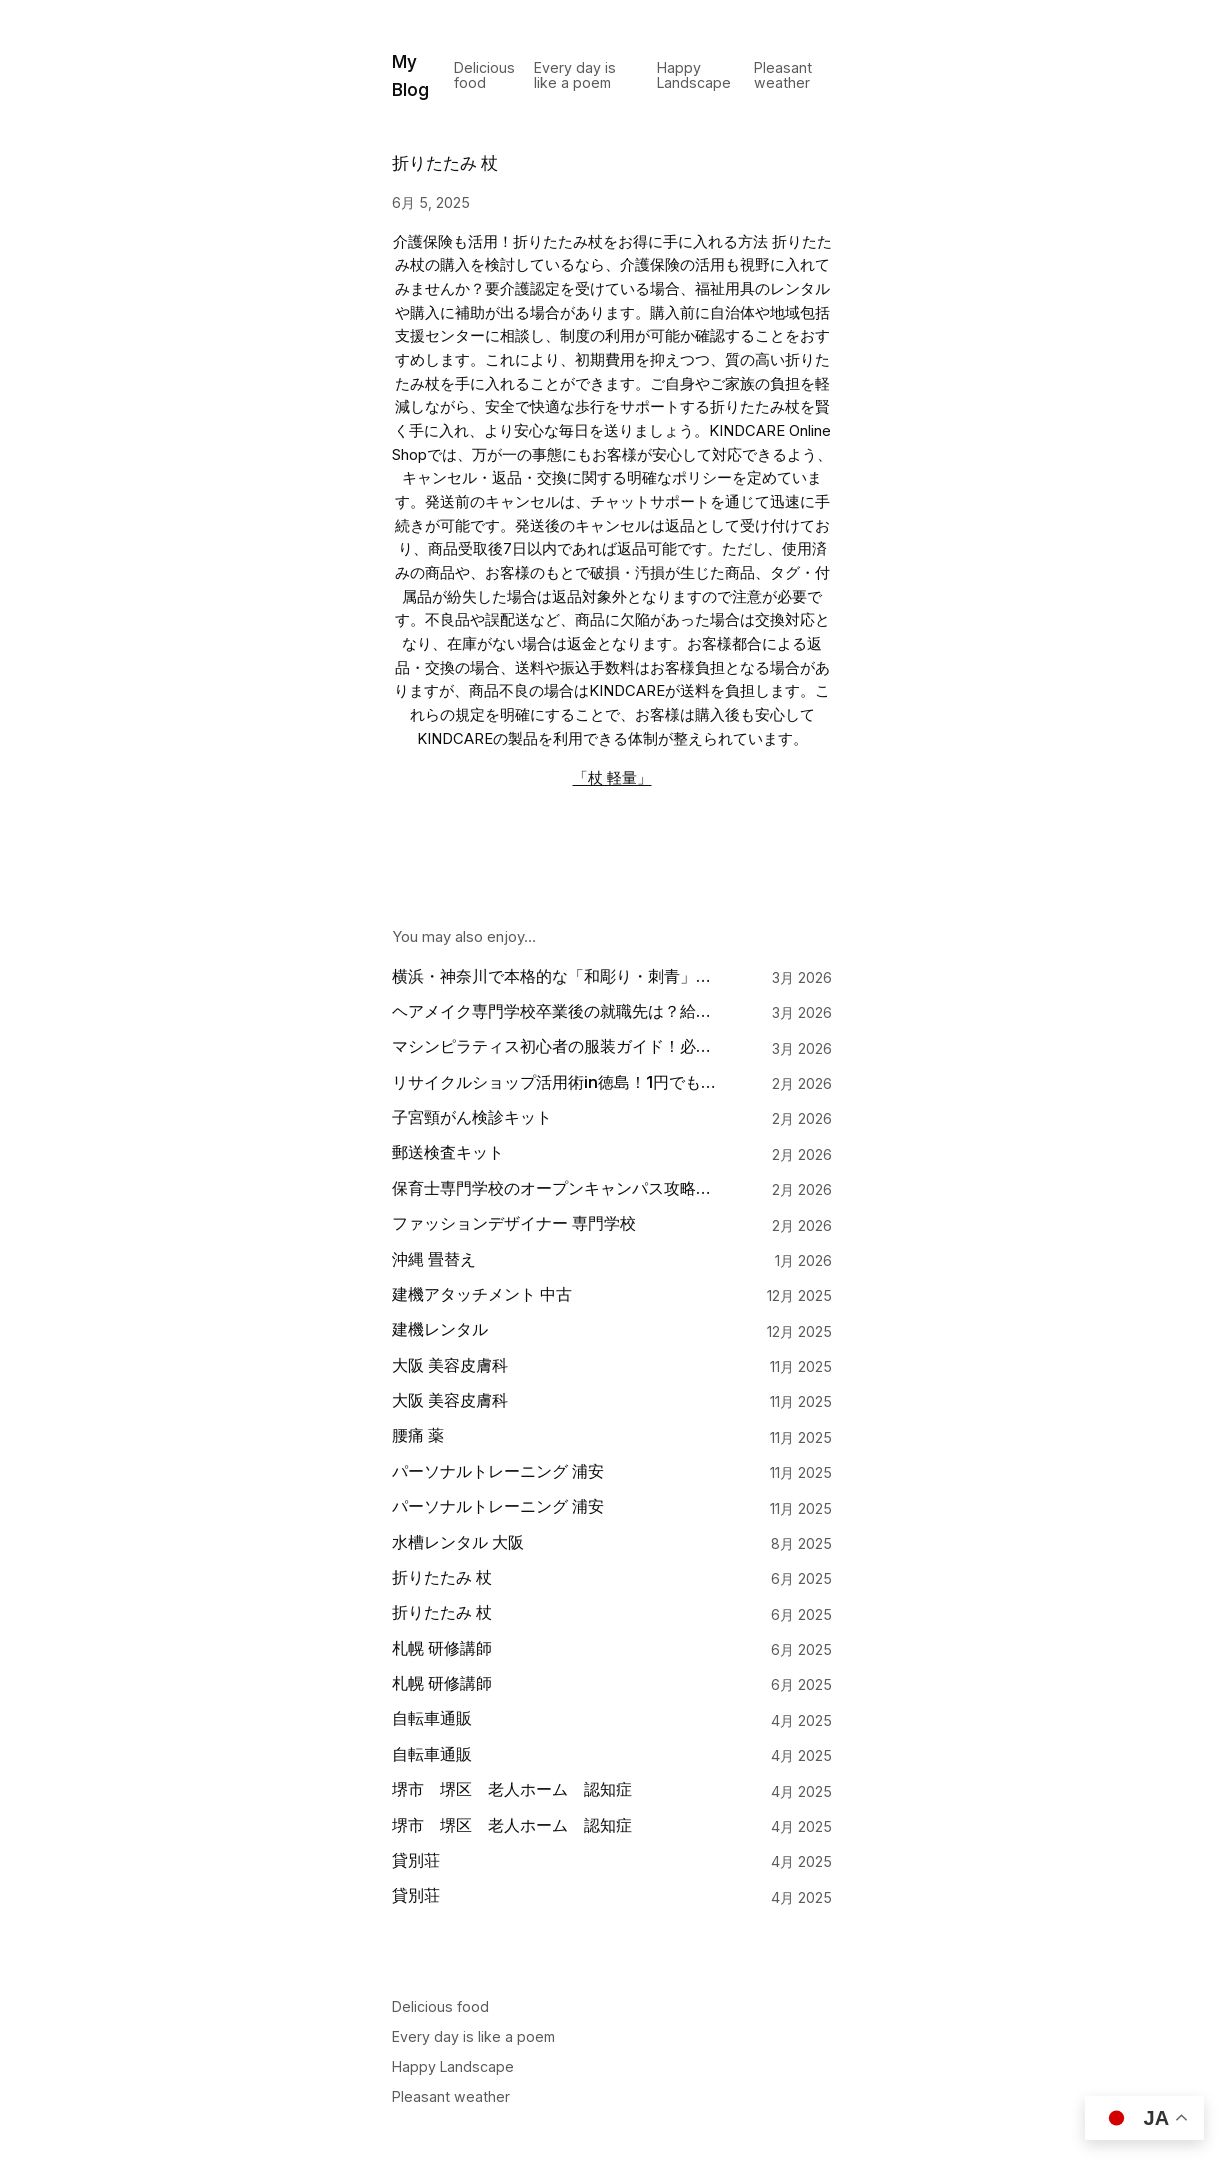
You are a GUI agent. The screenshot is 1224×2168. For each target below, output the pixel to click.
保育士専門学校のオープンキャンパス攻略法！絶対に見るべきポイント (557, 1188)
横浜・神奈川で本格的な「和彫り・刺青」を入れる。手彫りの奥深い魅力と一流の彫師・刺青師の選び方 (557, 976)
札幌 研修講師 (442, 1648)
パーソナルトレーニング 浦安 (498, 1471)
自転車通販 (432, 1718)
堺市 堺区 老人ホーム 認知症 (512, 1789)
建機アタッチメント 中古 (482, 1294)
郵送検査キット (448, 1152)
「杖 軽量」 (612, 778)
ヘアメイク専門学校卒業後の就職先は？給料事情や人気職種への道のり (557, 1011)
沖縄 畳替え (434, 1259)
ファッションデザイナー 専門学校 (514, 1223)
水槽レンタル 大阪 (458, 1542)
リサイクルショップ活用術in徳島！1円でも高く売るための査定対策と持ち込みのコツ (557, 1082)
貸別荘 (416, 1860)
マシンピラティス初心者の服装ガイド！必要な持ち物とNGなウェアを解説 (557, 1046)
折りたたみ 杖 (442, 1577)
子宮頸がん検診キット (472, 1117)
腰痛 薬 (418, 1435)
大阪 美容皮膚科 (450, 1365)
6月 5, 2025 (431, 202)
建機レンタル (440, 1329)
